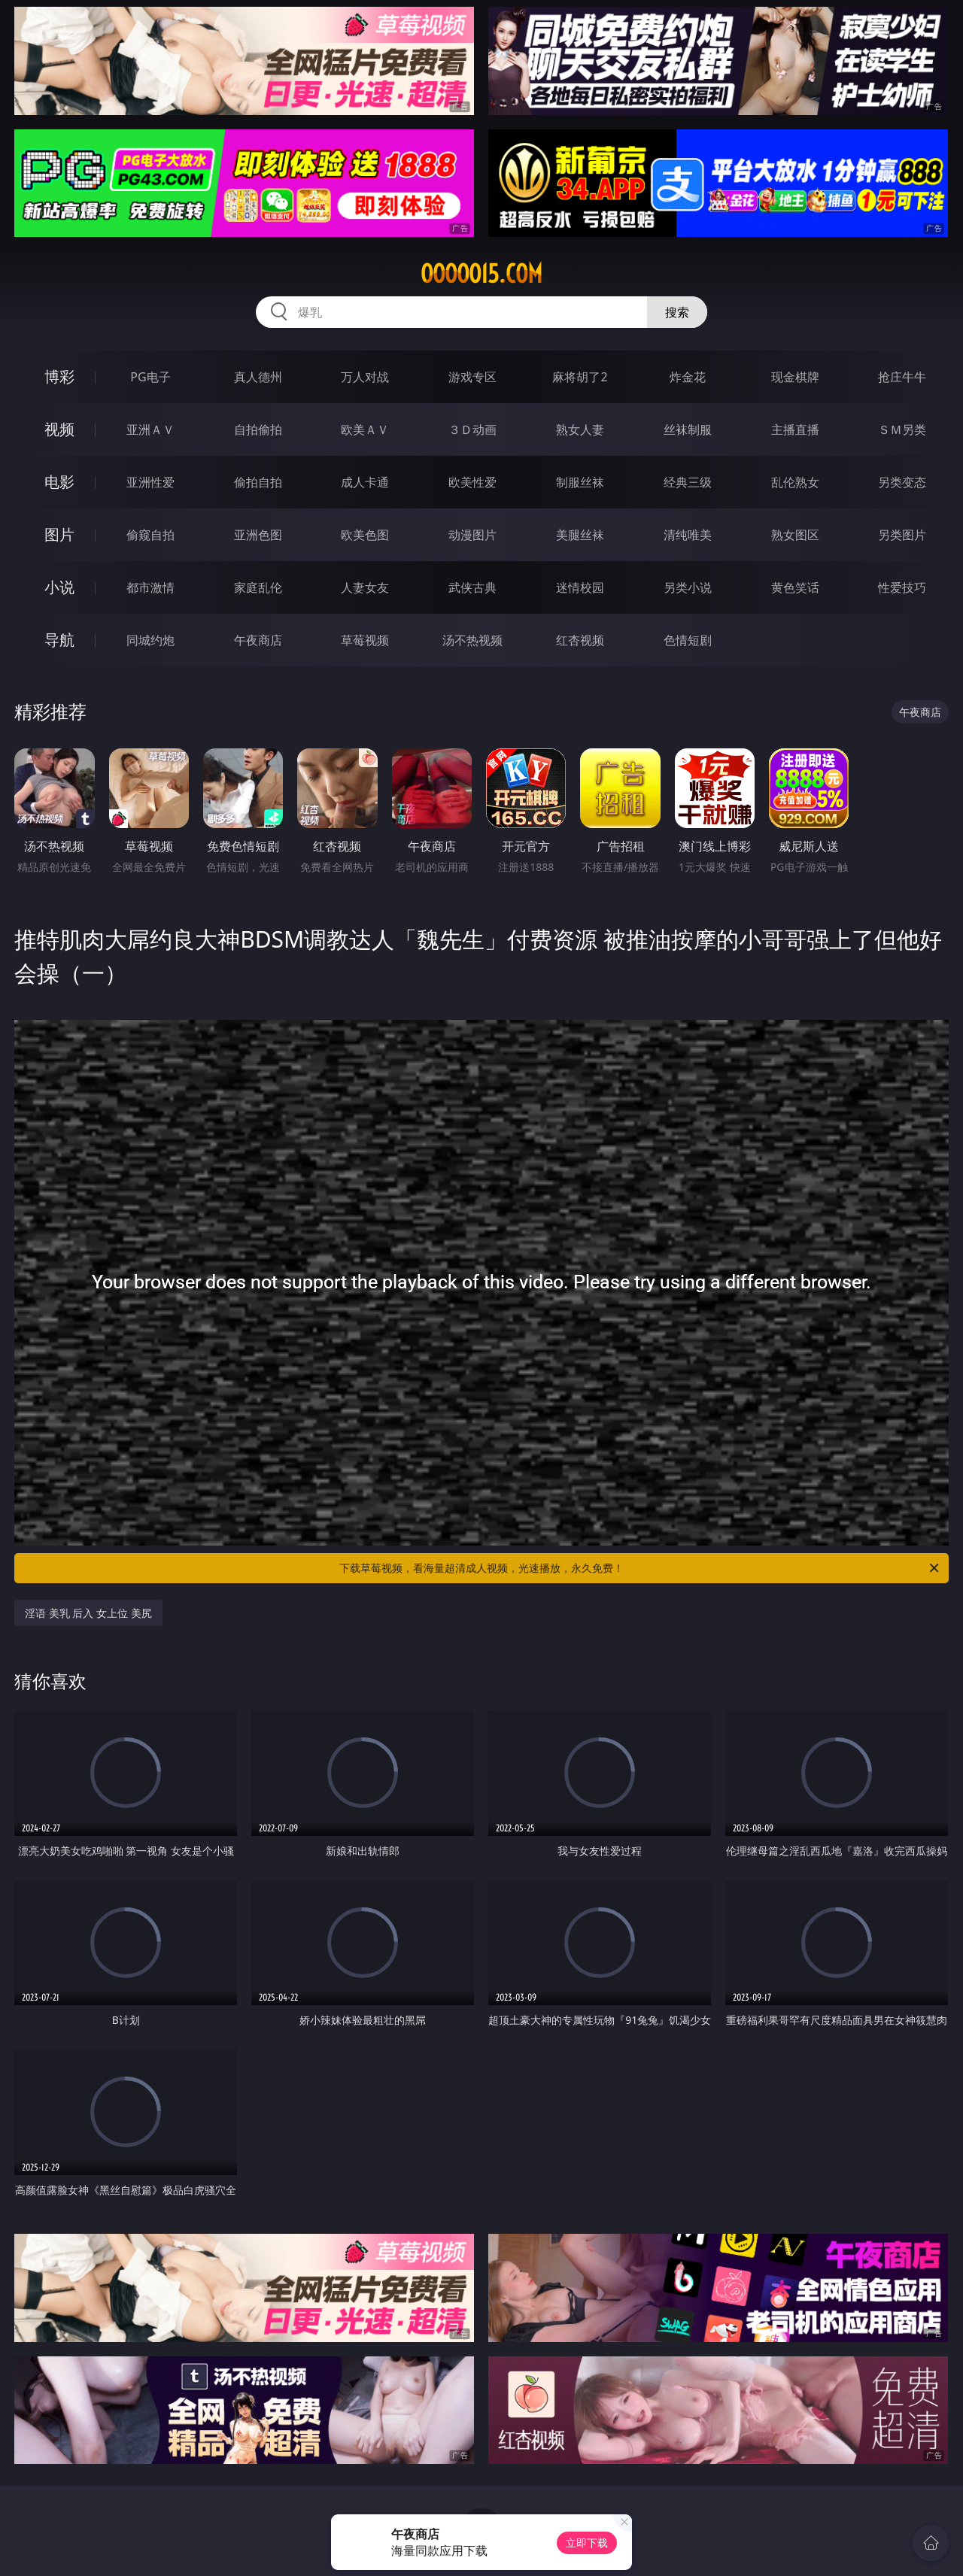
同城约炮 (150, 640)
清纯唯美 (688, 534)
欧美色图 (365, 534)
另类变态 (902, 482)
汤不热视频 (472, 640)
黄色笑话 (795, 587)
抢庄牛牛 (902, 377)
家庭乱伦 (258, 587)
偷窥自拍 (150, 534)
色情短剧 (688, 640)
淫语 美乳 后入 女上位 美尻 (88, 1613)
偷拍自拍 (258, 482)
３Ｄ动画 (472, 429)
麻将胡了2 (579, 377)
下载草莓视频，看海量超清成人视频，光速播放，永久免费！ (640, 1568)
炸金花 (688, 377)
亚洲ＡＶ (150, 429)
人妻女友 (365, 587)
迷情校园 (580, 587)
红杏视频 (580, 640)
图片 (59, 534)
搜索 (677, 312)
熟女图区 (795, 534)
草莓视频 (365, 640)
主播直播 (795, 429)
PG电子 (150, 377)
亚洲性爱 (150, 482)
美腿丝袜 (580, 534)
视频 (59, 429)
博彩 (59, 376)
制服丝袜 (580, 482)
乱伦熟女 (795, 482)
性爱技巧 (902, 587)
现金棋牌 (795, 377)
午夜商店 (258, 640)
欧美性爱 (472, 482)
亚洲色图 (258, 534)
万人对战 (365, 377)
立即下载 (587, 2542)
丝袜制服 (688, 429)
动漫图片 (472, 534)
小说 (59, 587)
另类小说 (688, 587)
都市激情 (150, 587)
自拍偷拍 (258, 429)
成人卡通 (365, 482)
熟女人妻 (580, 429)
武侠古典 (472, 587)
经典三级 (688, 482)
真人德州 (258, 377)
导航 (59, 640)
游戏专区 (472, 377)
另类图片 (902, 534)
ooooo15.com (481, 274)
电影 (59, 482)
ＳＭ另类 (902, 429)
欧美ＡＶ (365, 429)
